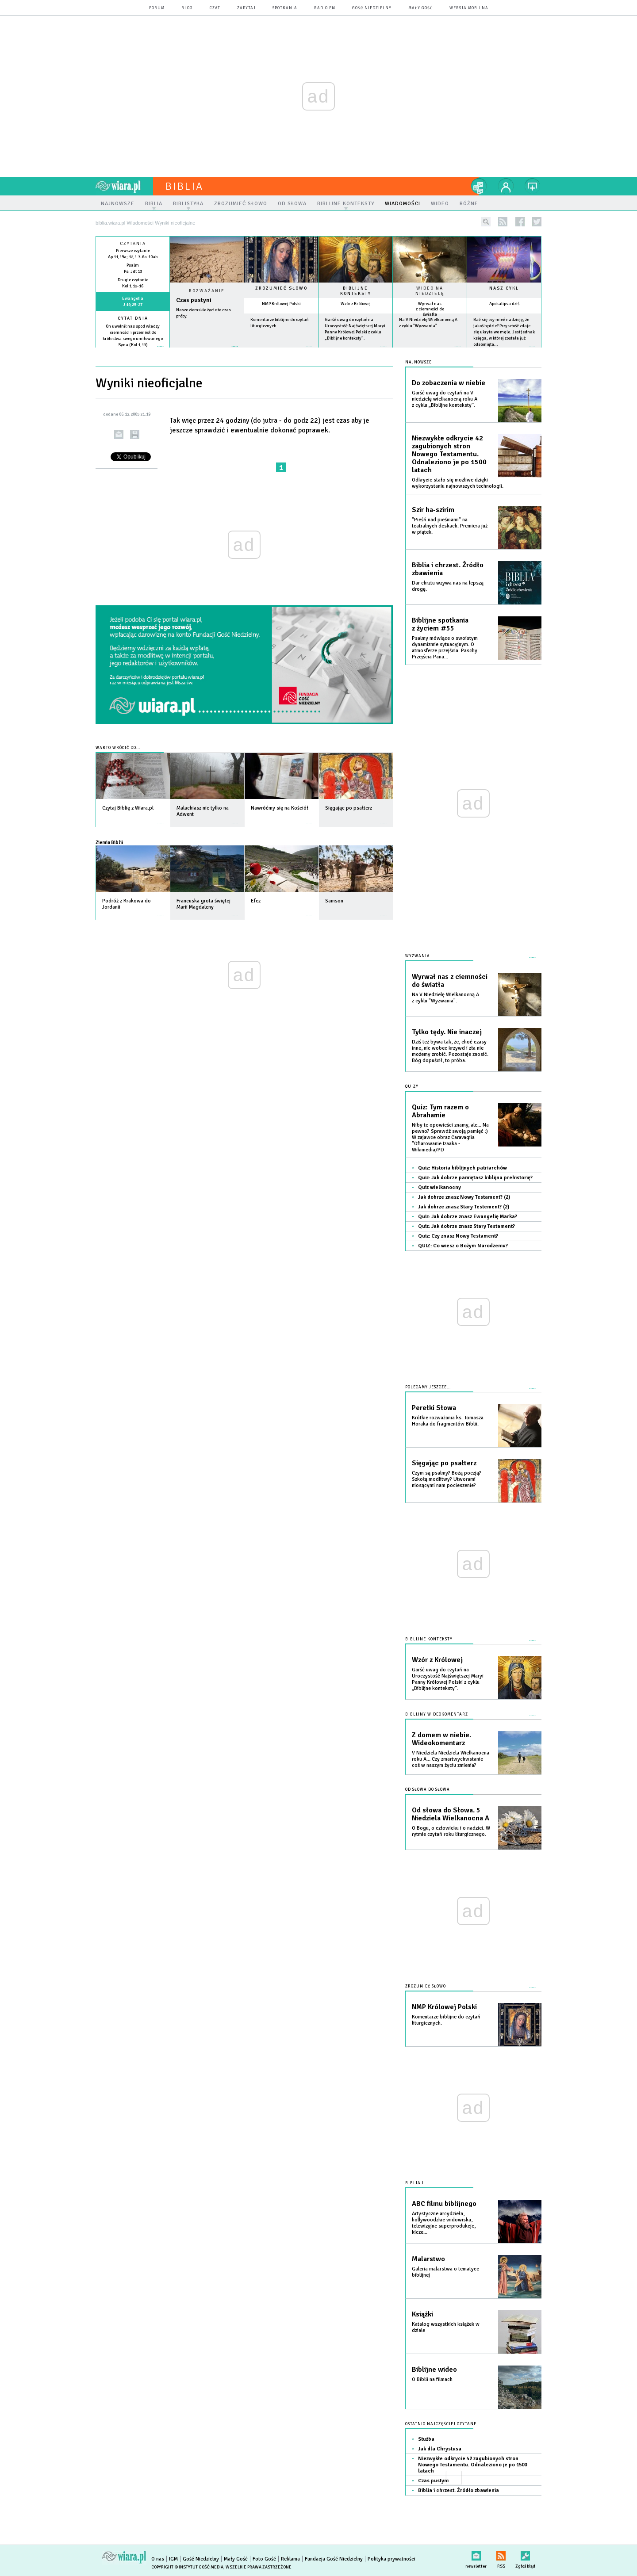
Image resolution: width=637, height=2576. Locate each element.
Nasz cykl (504, 288)
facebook (520, 221)
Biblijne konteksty (355, 291)
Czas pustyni (193, 300)
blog (187, 8)
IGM (173, 2559)
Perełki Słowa (434, 1408)
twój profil (506, 186)
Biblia (184, 186)
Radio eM (324, 8)
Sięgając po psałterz (444, 1463)
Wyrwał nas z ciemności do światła (430, 309)
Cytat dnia (133, 318)
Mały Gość (420, 8)
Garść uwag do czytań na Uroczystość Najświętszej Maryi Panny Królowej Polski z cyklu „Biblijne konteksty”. (448, 1679)
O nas (157, 2559)
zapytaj (246, 8)
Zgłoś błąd (525, 2554)
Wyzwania (417, 956)
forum (157, 8)
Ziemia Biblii (109, 842)
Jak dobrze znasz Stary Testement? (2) (463, 1207)
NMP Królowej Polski (281, 303)
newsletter (476, 2554)
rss (502, 221)
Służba (426, 2439)
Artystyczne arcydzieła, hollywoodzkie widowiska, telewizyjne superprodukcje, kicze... (444, 2223)
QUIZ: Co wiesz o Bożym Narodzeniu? (463, 1245)
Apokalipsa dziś (504, 303)
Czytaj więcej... (207, 351)
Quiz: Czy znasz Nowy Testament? (458, 1236)
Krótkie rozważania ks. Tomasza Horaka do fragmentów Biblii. (448, 1420)
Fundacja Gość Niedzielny (334, 2559)
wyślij (118, 434)
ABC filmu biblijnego (444, 2204)
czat (215, 8)
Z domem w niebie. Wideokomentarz (441, 1739)
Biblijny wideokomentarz (436, 1714)
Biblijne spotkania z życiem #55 (440, 624)
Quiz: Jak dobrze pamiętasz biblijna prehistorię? (475, 1177)
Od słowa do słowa (427, 1789)
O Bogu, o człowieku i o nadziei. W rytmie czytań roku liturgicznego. (451, 1831)
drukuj (134, 434)
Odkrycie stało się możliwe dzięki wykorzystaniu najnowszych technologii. (457, 483)
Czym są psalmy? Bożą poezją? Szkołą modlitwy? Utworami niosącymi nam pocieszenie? (446, 1479)
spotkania (284, 8)
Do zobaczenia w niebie (448, 383)
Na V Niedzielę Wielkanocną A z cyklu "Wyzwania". (445, 997)
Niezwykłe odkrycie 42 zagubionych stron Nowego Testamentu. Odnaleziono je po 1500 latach (449, 454)
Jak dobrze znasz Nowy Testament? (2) (464, 1197)
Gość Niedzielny (371, 8)
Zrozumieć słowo (281, 288)
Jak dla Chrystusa (439, 2449)
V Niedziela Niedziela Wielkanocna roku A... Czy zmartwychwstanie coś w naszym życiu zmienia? (450, 1759)
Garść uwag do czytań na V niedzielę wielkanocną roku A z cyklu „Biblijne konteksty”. (444, 399)
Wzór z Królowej (356, 303)
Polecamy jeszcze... (428, 1387)
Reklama (290, 2559)
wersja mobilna (468, 8)
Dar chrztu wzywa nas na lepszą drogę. (448, 586)
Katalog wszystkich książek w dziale (446, 2327)
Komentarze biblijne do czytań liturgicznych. (446, 2020)
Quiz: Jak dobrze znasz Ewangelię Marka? (467, 1216)
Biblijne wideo (434, 2369)
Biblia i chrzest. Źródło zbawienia (448, 569)
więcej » (132, 351)
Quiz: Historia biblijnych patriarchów (462, 1168)
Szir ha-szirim (433, 510)
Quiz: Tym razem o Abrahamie (440, 1111)
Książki (422, 2314)
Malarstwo (428, 2259)
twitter (536, 221)
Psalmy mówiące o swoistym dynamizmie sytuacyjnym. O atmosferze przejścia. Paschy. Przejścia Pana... (445, 647)
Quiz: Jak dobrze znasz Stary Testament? (466, 1226)
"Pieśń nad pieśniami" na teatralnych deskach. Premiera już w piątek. (449, 525)
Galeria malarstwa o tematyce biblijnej (445, 2272)
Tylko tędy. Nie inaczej (447, 1032)
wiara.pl (124, 186)
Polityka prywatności (391, 2559)
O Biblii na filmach (432, 2379)
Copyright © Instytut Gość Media (187, 2567)
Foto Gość (264, 2559)
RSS (501, 2554)
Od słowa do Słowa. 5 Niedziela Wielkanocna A (450, 1814)
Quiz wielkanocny (439, 1187)
